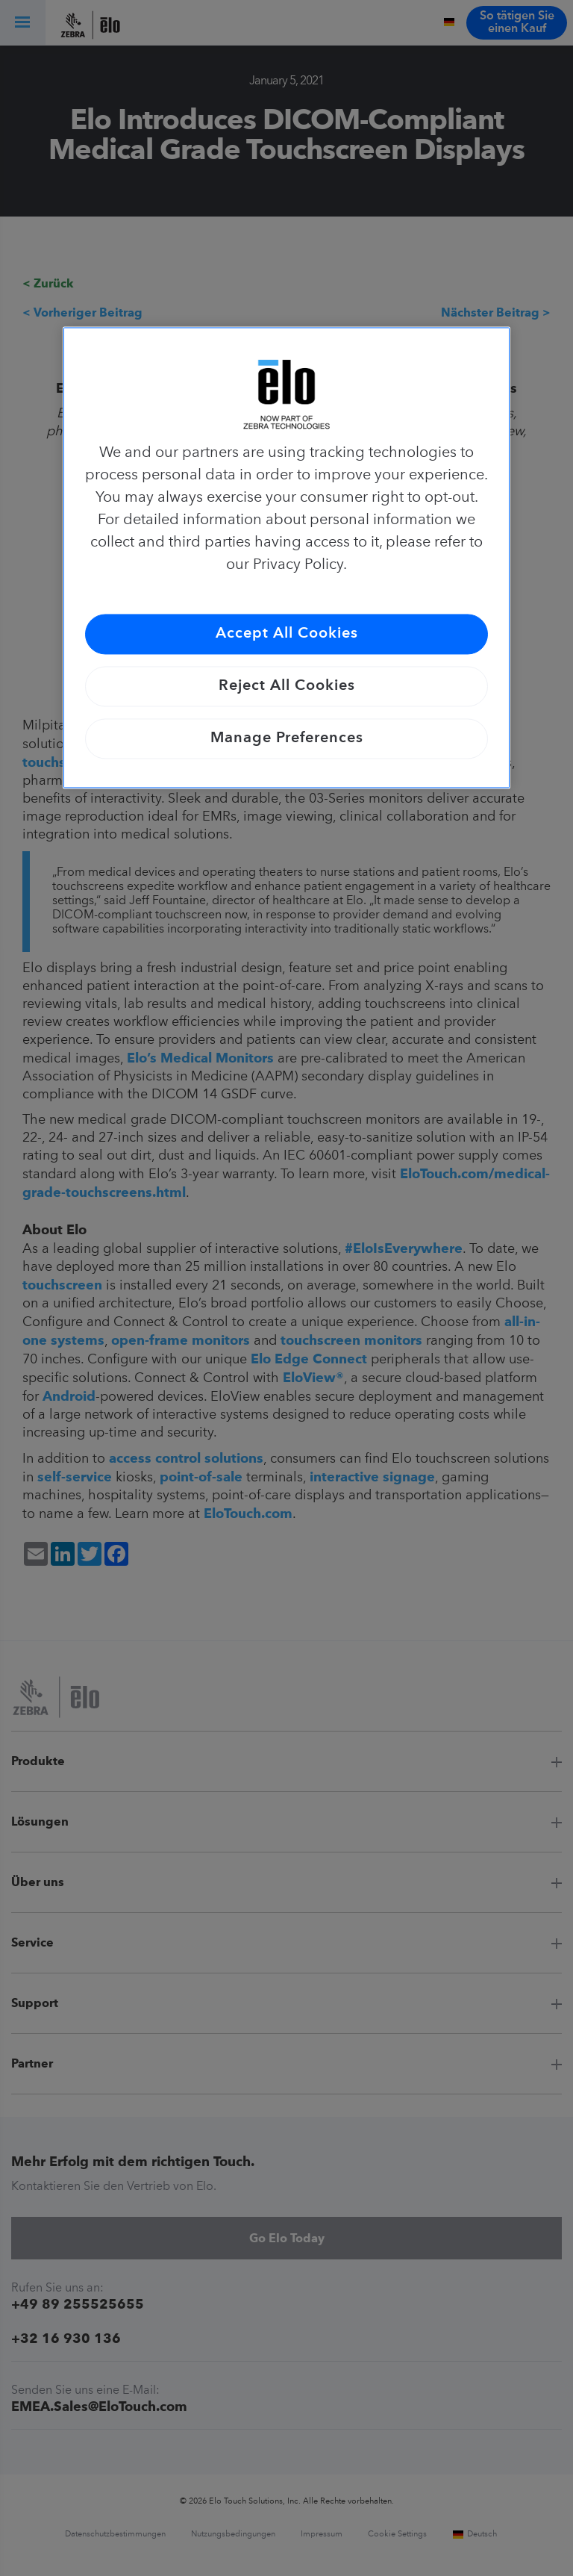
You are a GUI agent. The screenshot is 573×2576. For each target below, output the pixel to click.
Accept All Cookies (287, 633)
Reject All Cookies (287, 686)
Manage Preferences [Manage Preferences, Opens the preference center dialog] (286, 738)
